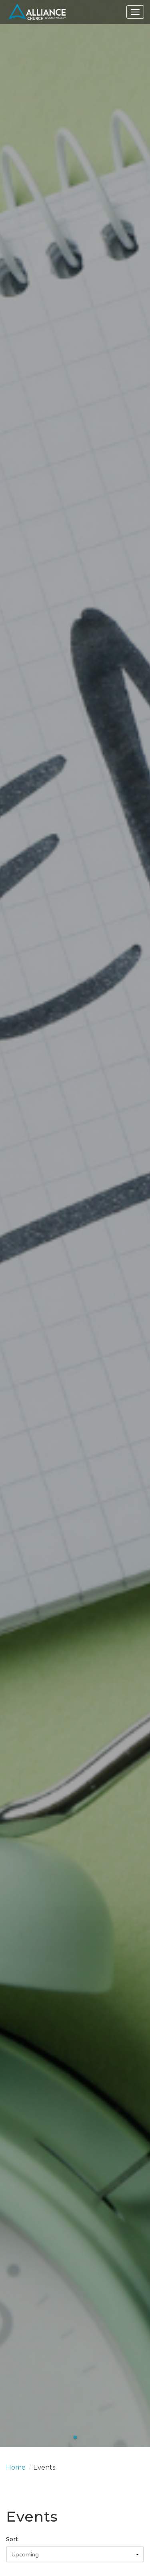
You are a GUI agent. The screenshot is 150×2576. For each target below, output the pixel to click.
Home (16, 2467)
